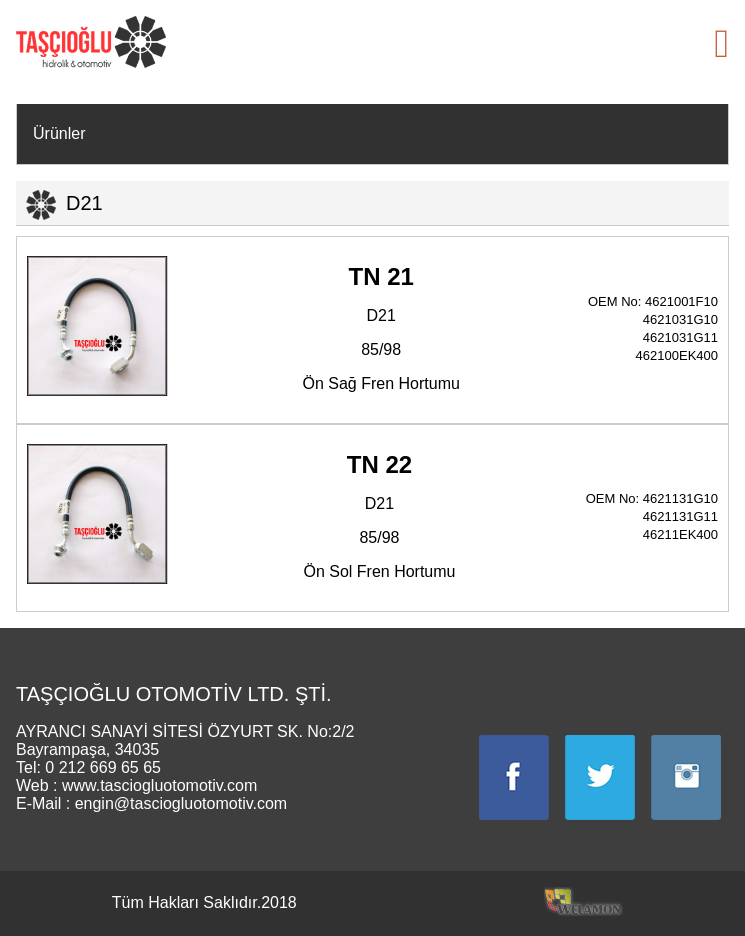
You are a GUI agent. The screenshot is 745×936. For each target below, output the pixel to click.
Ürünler (59, 133)
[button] (721, 44)
